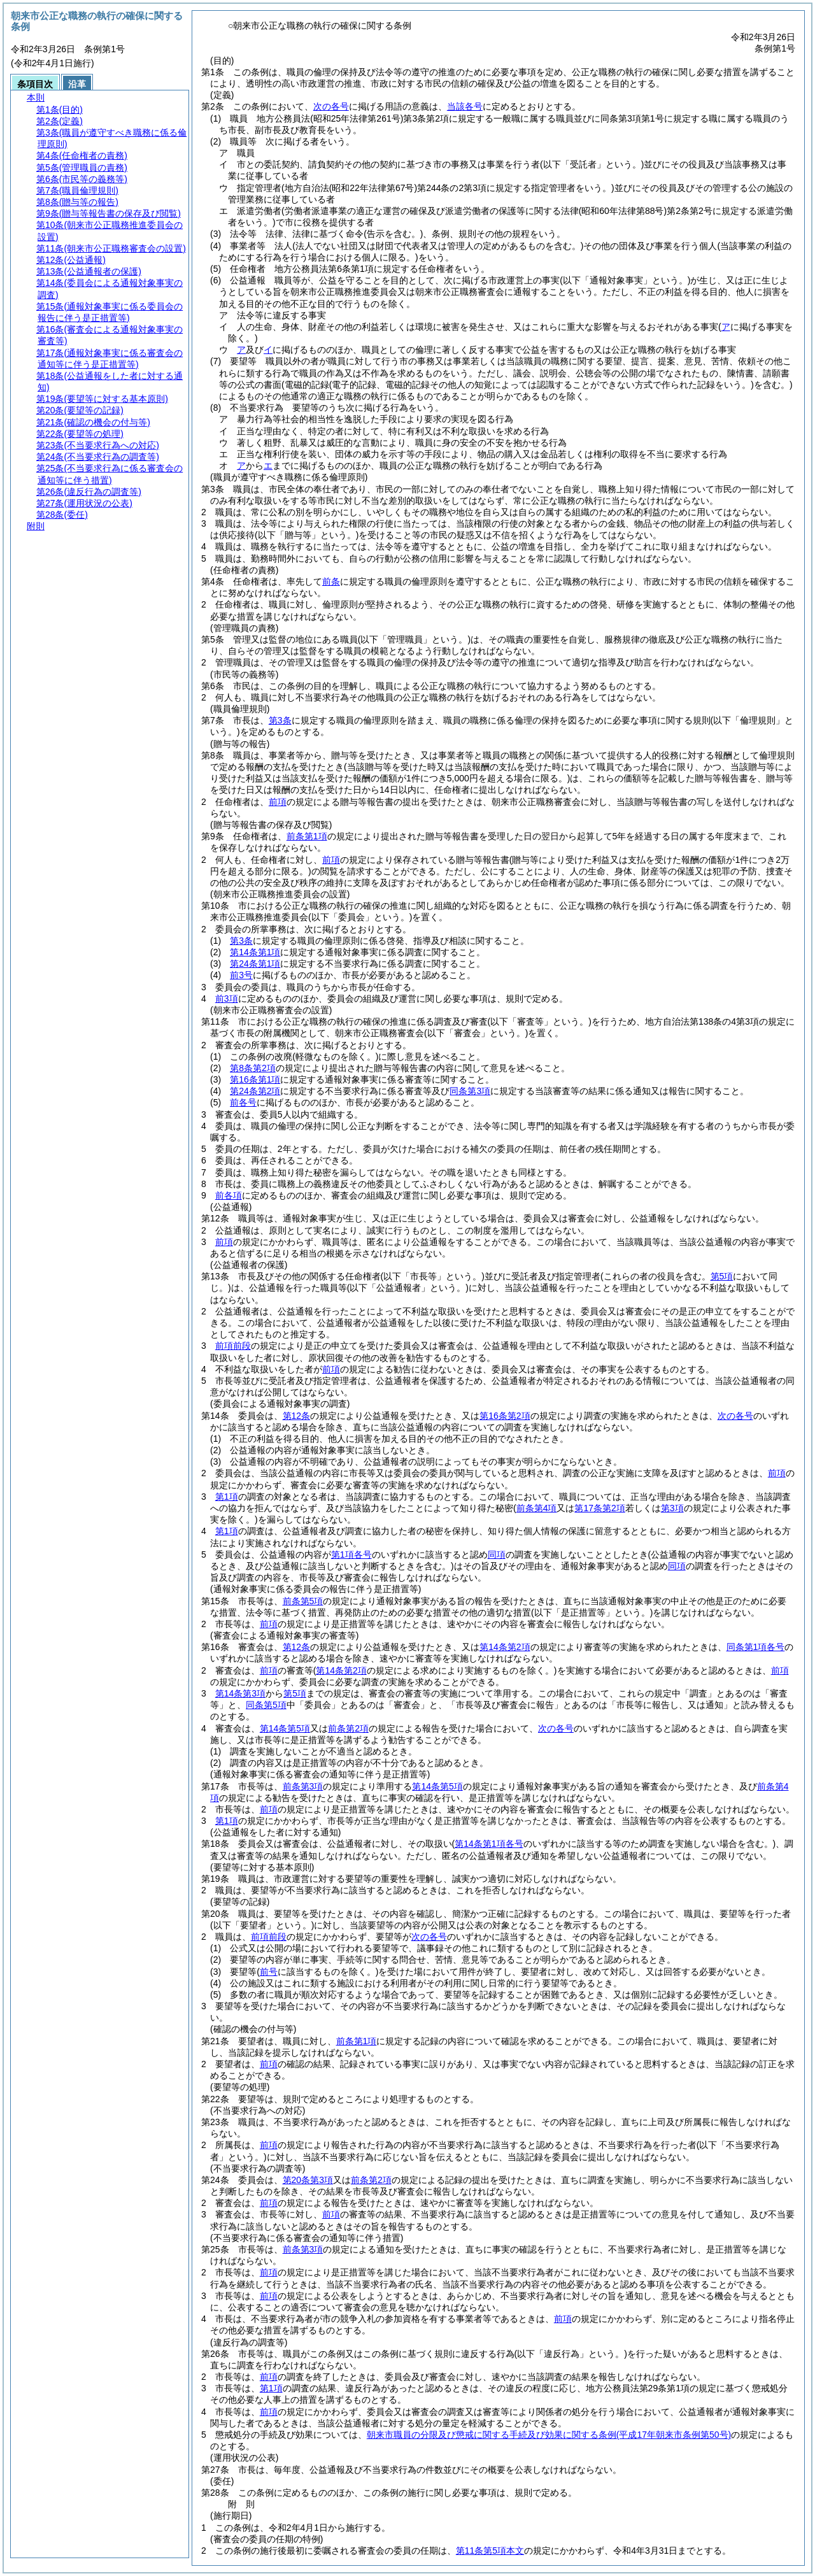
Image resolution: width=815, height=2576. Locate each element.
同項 (497, 1554)
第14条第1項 (255, 952)
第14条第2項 (504, 1647)
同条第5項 (266, 1705)
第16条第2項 (504, 1416)
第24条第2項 (255, 1091)
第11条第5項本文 (490, 2550)
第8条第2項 (253, 1068)
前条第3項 (303, 1786)
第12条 (297, 1416)
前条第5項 (303, 1601)
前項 (278, 802)
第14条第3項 (240, 1693)
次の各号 (331, 106)
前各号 (243, 1102)
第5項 (294, 1693)
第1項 (226, 1496)
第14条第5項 (285, 1728)
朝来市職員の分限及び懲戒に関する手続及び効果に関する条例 (549, 2435)
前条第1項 (307, 836)
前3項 (226, 998)
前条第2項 (348, 1728)
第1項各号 (351, 1554)
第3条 (280, 720)
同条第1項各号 (755, 1647)
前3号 (241, 975)
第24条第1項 (255, 963)
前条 (331, 581)
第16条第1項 (255, 1079)
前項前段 (233, 1346)
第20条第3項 (308, 2180)
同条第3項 (470, 1091)
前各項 (228, 1195)
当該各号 (465, 106)
